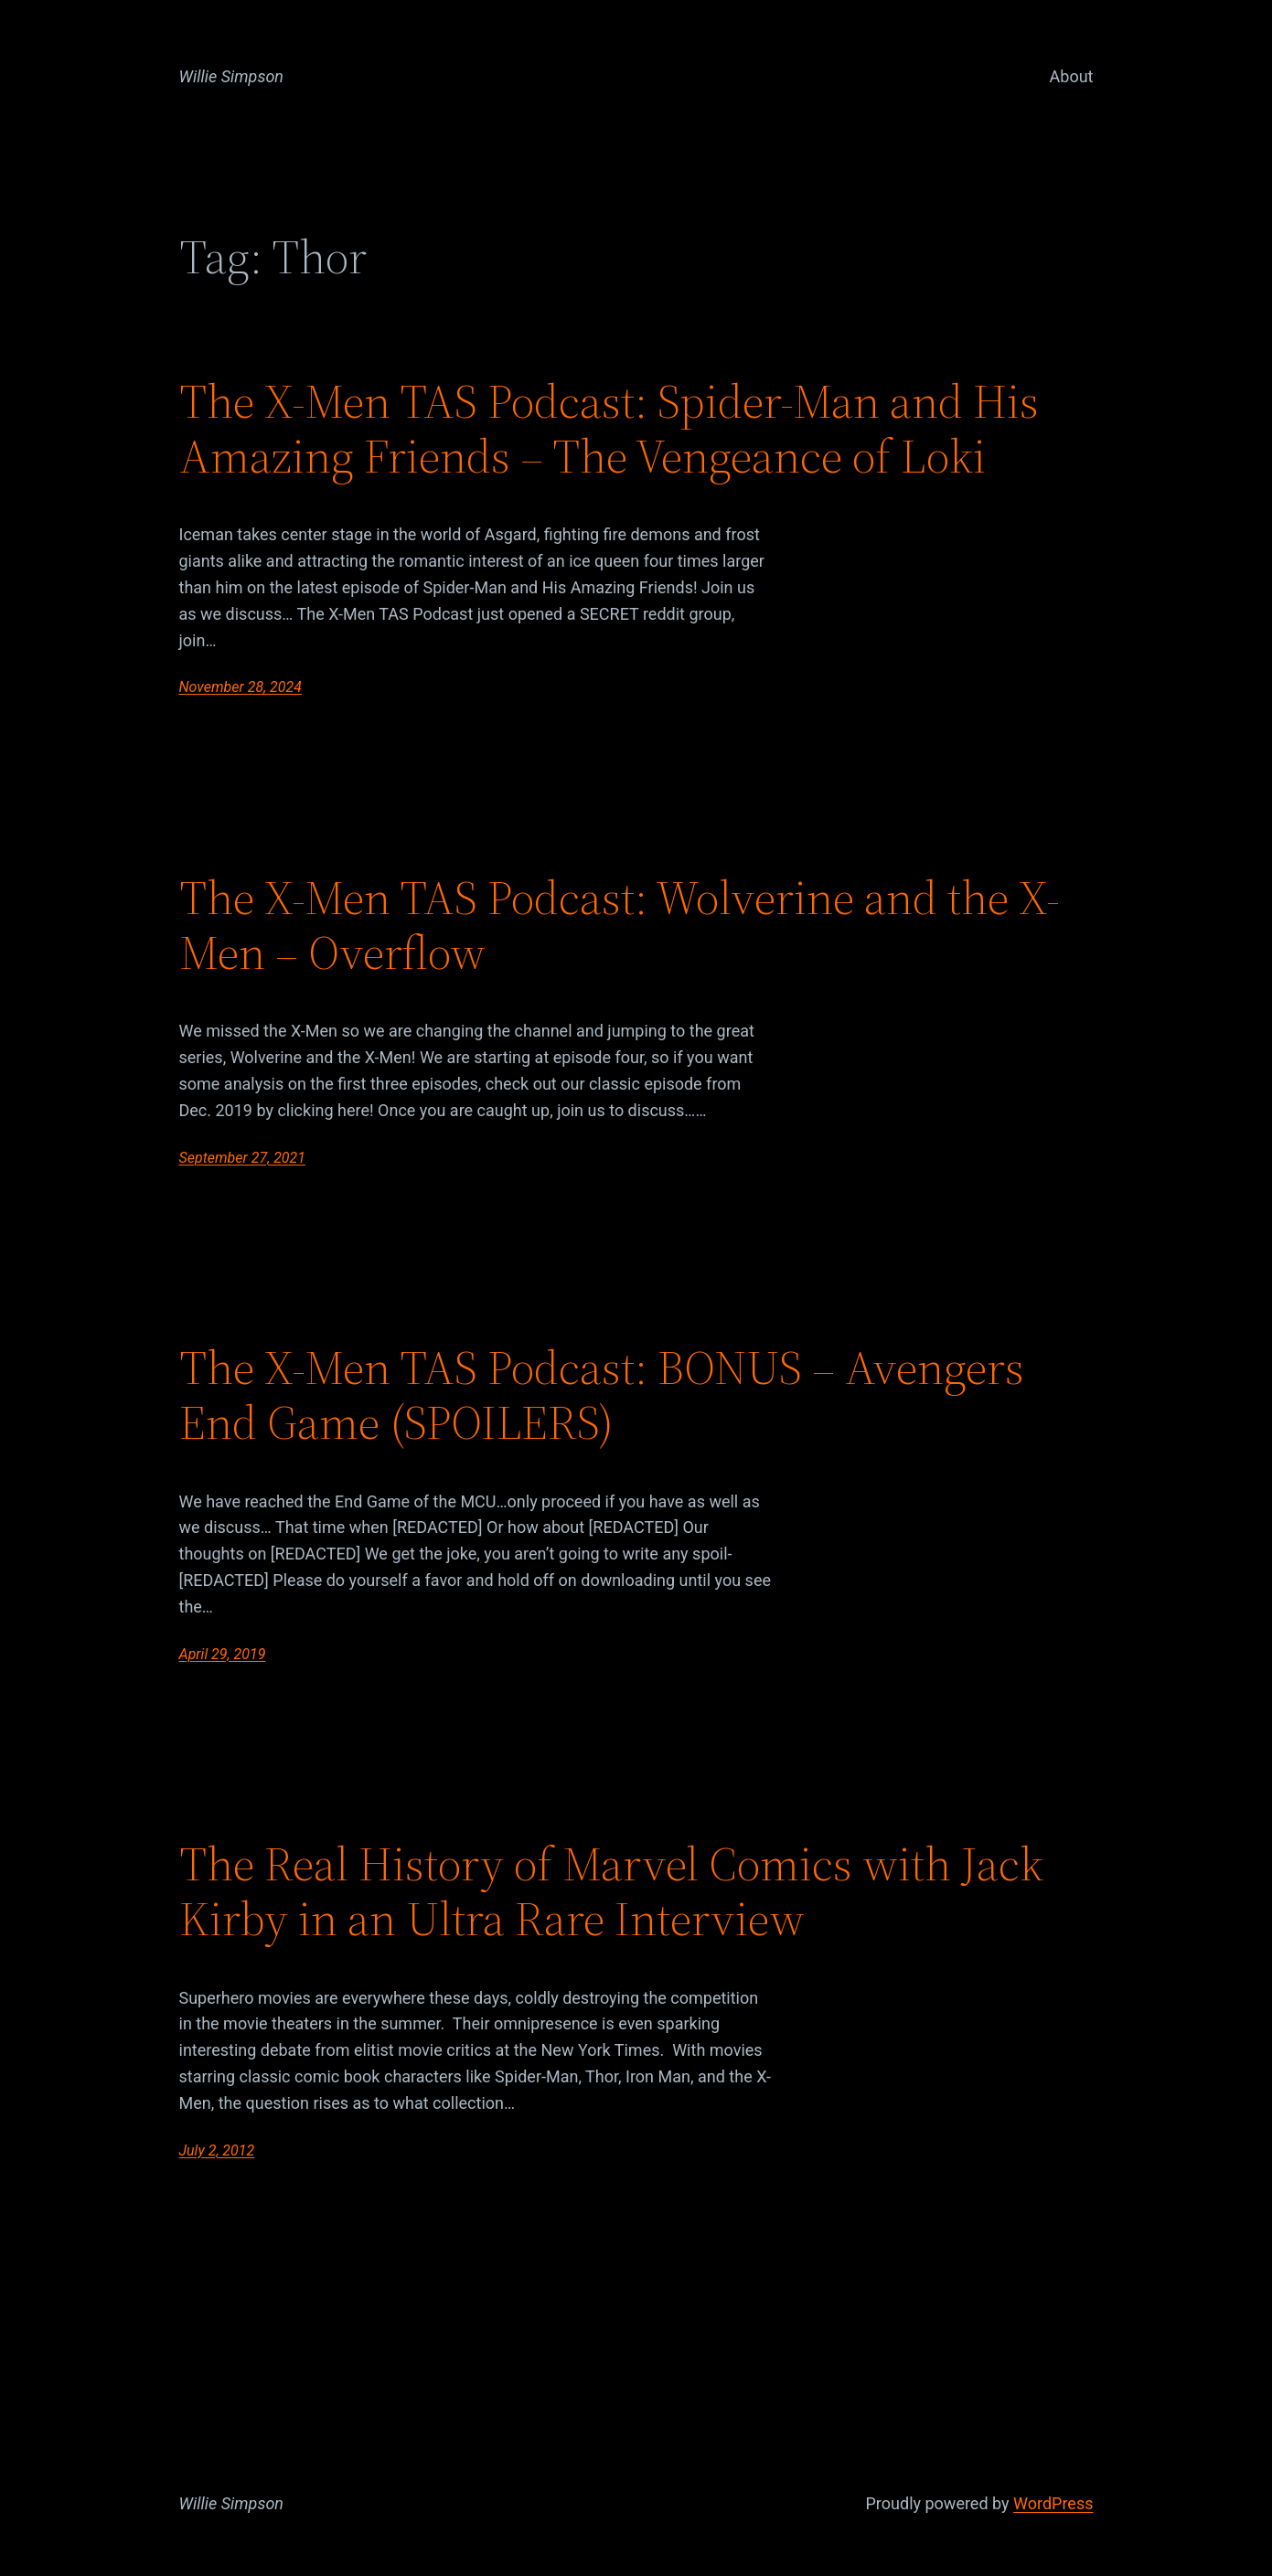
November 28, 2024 (240, 687)
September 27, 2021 (242, 1157)
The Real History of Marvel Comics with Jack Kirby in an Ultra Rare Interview (611, 1891)
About (1072, 76)
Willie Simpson (231, 76)
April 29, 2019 (222, 1654)
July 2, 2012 (217, 2150)
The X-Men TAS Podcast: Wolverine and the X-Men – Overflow (619, 925)
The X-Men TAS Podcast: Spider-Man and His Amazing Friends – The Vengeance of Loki (609, 429)
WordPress (1053, 2503)
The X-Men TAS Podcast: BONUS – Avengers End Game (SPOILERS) (601, 1395)
